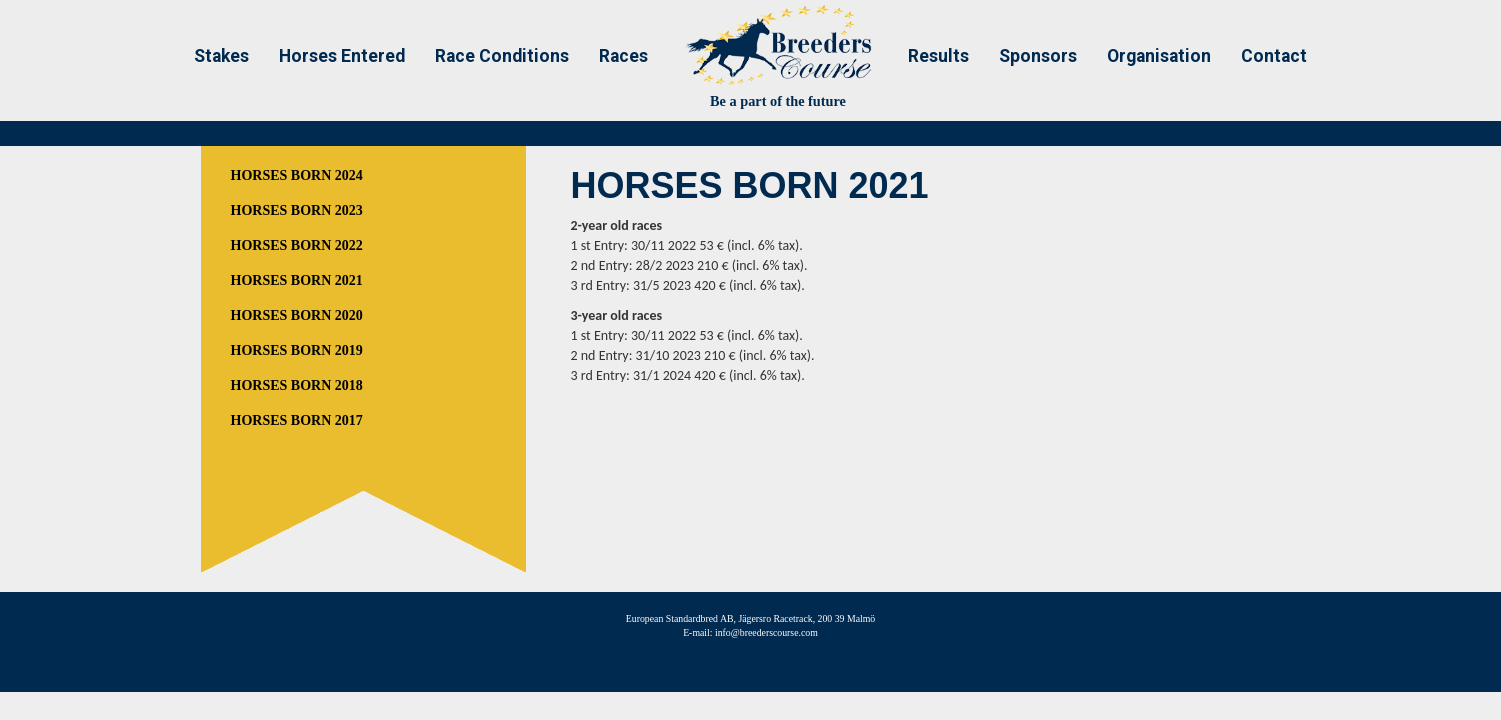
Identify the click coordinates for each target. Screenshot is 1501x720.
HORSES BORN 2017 (297, 420)
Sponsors (1038, 56)
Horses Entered (342, 56)
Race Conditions (502, 56)
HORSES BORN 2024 (297, 175)
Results (938, 56)
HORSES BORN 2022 (297, 245)
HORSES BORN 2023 (297, 210)
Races (623, 56)
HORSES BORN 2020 (297, 315)
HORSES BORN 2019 (297, 350)
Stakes (221, 56)
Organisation (1159, 56)
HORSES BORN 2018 (297, 385)
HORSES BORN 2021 (297, 280)
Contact (1274, 56)
